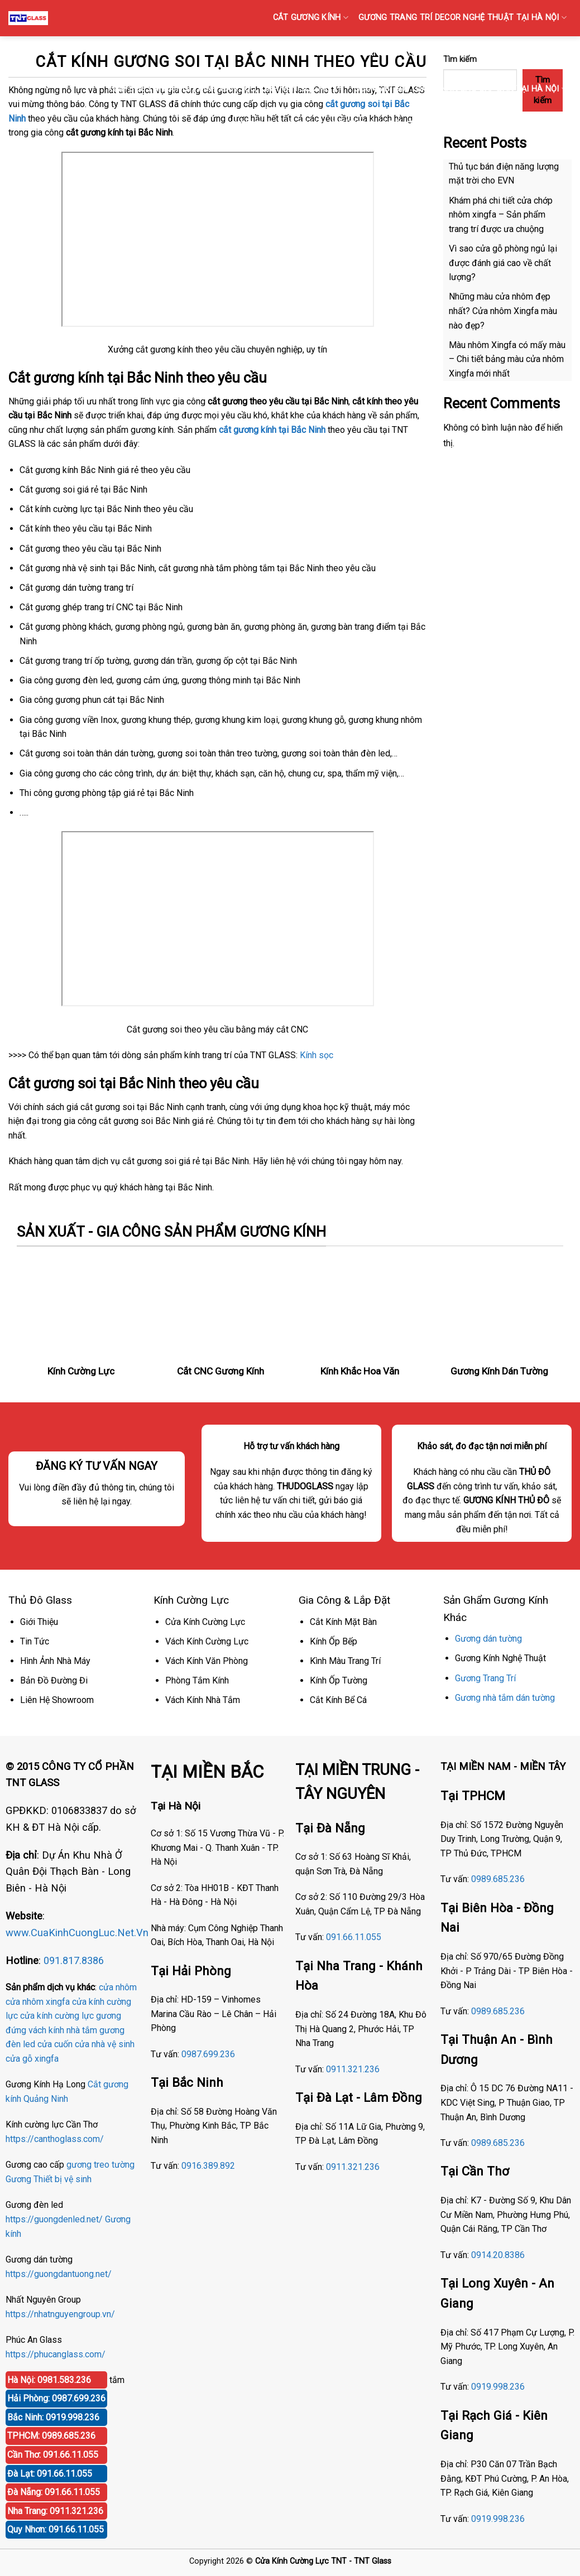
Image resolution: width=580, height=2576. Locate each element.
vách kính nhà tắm (62, 2030)
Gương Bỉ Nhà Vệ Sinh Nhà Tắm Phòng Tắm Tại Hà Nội (337, 124)
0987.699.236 (208, 2054)
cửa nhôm (118, 1987)
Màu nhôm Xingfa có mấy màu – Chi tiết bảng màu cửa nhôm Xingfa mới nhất (507, 359)
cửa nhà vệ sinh (105, 2044)
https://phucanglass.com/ (56, 2354)
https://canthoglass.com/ (55, 2139)
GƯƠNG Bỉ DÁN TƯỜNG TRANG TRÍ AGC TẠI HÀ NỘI (369, 53)
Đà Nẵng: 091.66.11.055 (53, 2492)
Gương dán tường (488, 1638)
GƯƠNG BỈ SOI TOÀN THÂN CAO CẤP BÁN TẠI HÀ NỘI (460, 89)
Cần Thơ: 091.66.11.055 (52, 2454)
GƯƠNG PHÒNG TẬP (524, 53)
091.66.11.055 (353, 1937)
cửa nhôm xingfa (38, 2001)
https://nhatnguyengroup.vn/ (60, 2314)
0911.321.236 (353, 2069)
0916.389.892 (208, 2165)
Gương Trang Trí (485, 1678)
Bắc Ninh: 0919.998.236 (53, 2417)
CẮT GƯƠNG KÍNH (311, 17)
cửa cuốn (55, 2044)
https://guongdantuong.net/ (59, 2274)
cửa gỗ (19, 2058)
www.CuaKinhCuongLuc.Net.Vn (77, 1932)
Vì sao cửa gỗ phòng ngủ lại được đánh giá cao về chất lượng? (503, 262)
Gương (18, 2179)
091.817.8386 (74, 1960)
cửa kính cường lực (57, 2015)
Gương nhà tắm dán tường (505, 1697)
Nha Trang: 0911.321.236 (55, 2511)
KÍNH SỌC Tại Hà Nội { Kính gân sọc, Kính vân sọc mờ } (226, 89)
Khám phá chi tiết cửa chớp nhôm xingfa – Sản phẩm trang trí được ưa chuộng (501, 214)
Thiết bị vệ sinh (62, 2179)
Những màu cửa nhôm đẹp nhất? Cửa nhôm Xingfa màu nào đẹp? (503, 310)
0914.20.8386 (498, 2255)
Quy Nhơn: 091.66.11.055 (55, 2529)
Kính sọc (316, 1055)
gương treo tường (100, 2164)
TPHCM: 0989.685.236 (51, 2435)
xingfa (47, 2058)
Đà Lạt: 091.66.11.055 (49, 2473)
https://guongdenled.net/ (54, 2219)
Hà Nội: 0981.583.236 (49, 2380)
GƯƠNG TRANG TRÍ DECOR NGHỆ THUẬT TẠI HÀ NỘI (462, 17)
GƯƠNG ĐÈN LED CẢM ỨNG (516, 124)
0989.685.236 (498, 1879)
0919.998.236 (498, 2386)
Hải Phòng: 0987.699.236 (56, 2398)
